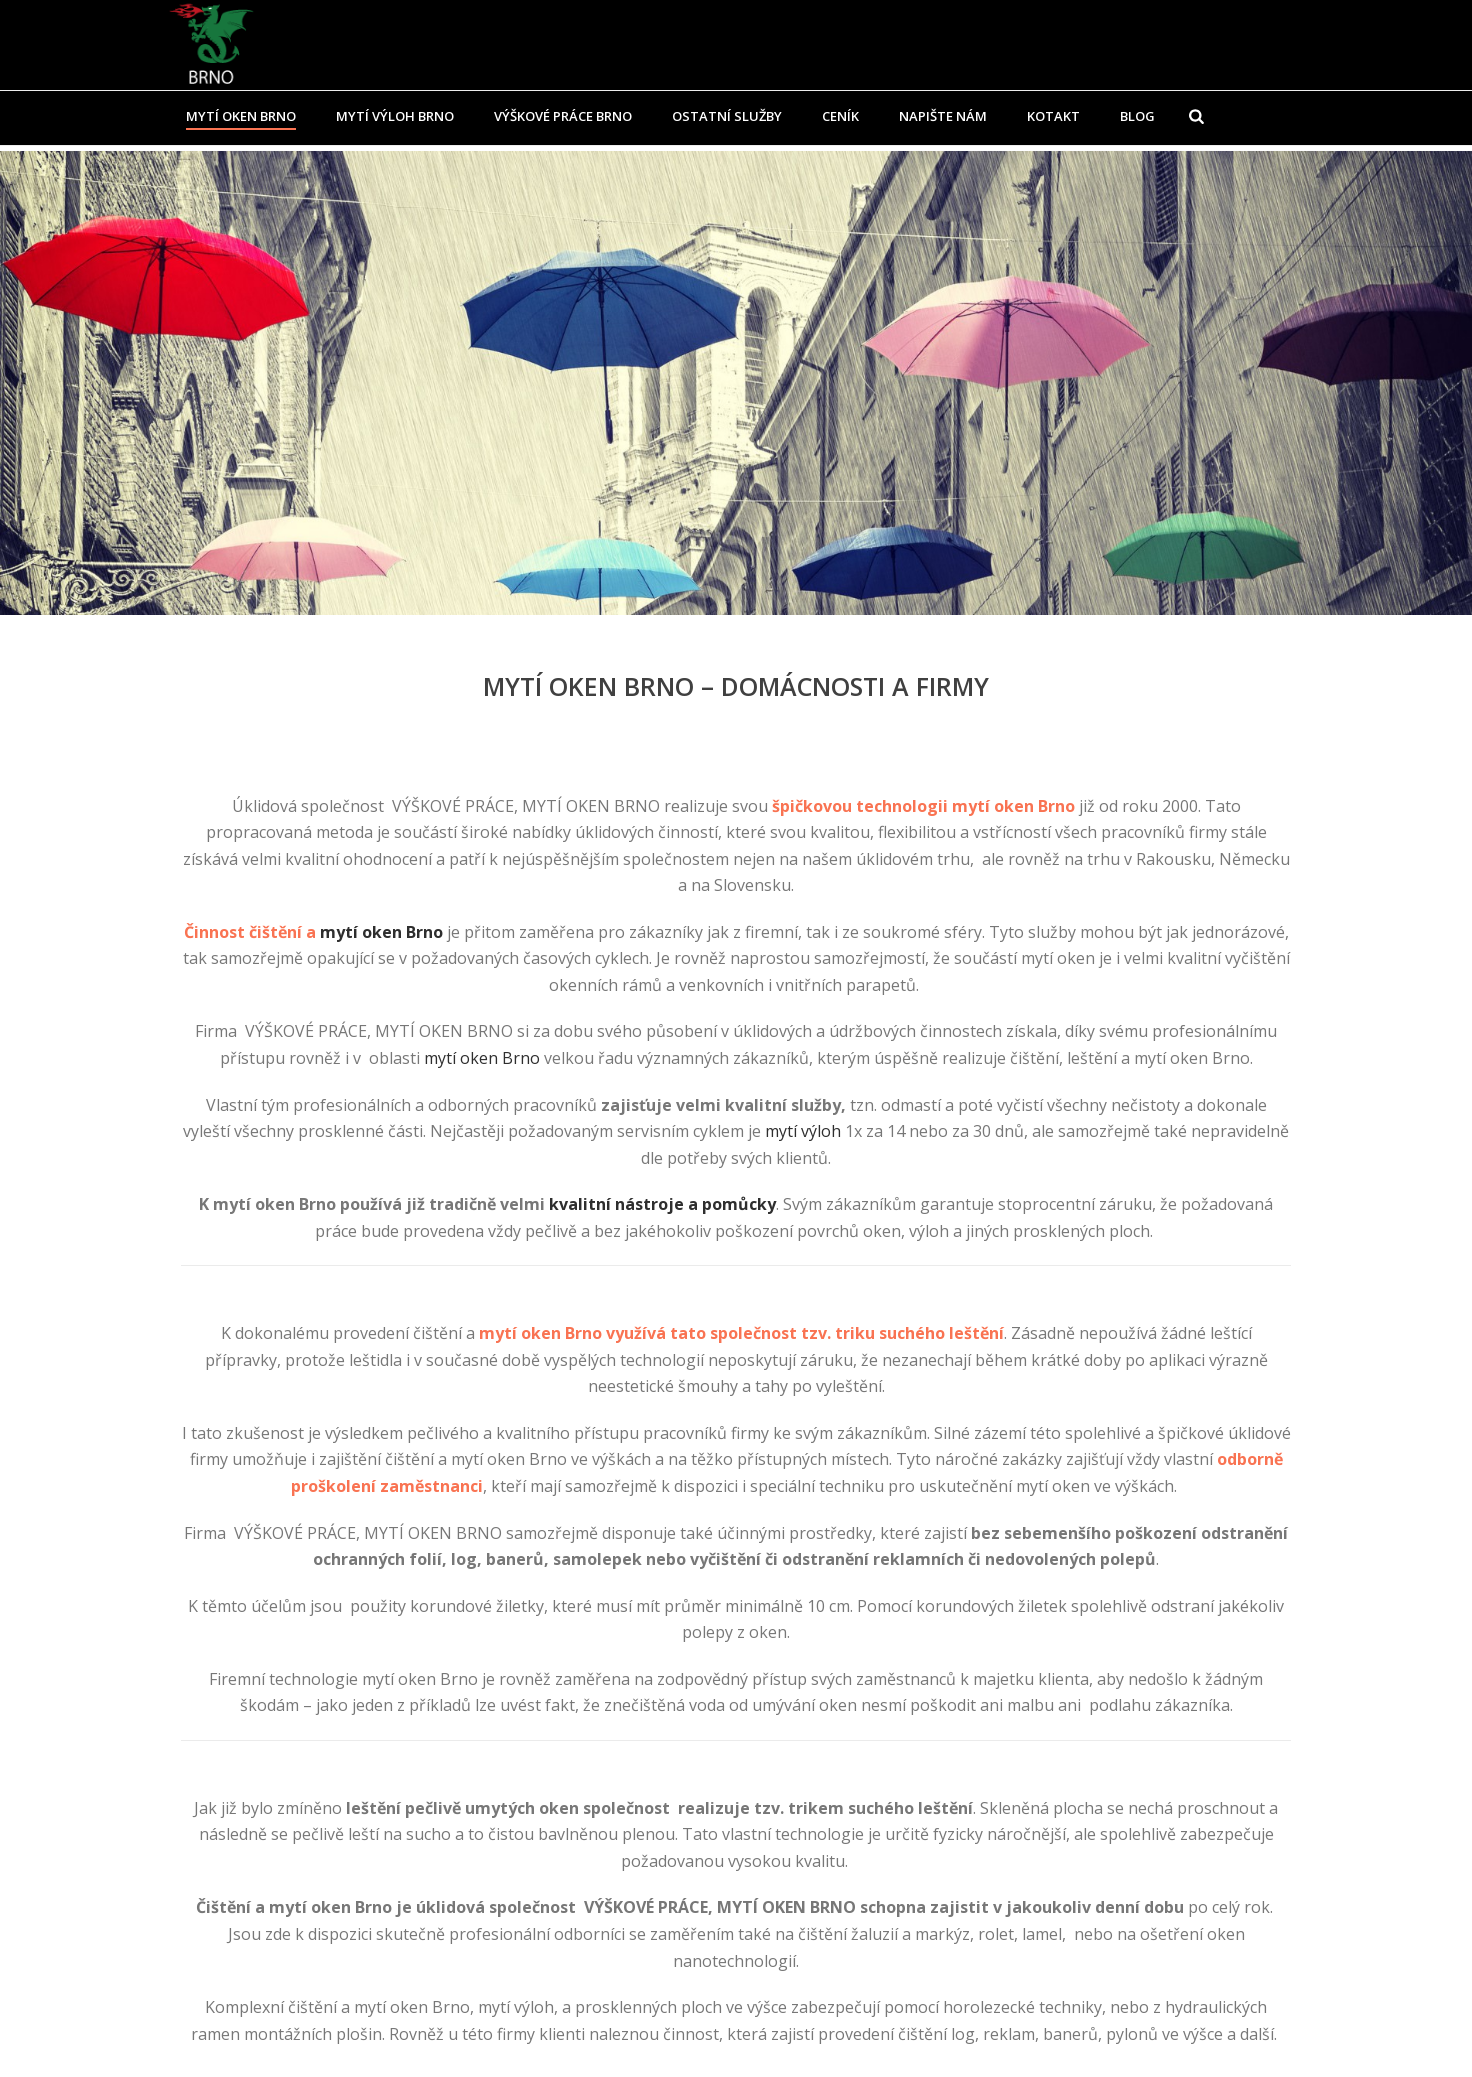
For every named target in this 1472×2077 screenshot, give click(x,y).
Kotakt (1053, 116)
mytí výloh (803, 1131)
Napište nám (943, 116)
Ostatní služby (727, 116)
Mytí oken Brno (241, 116)
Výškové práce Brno (563, 116)
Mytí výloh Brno (395, 116)
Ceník (840, 116)
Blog (1137, 116)
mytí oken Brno (381, 932)
